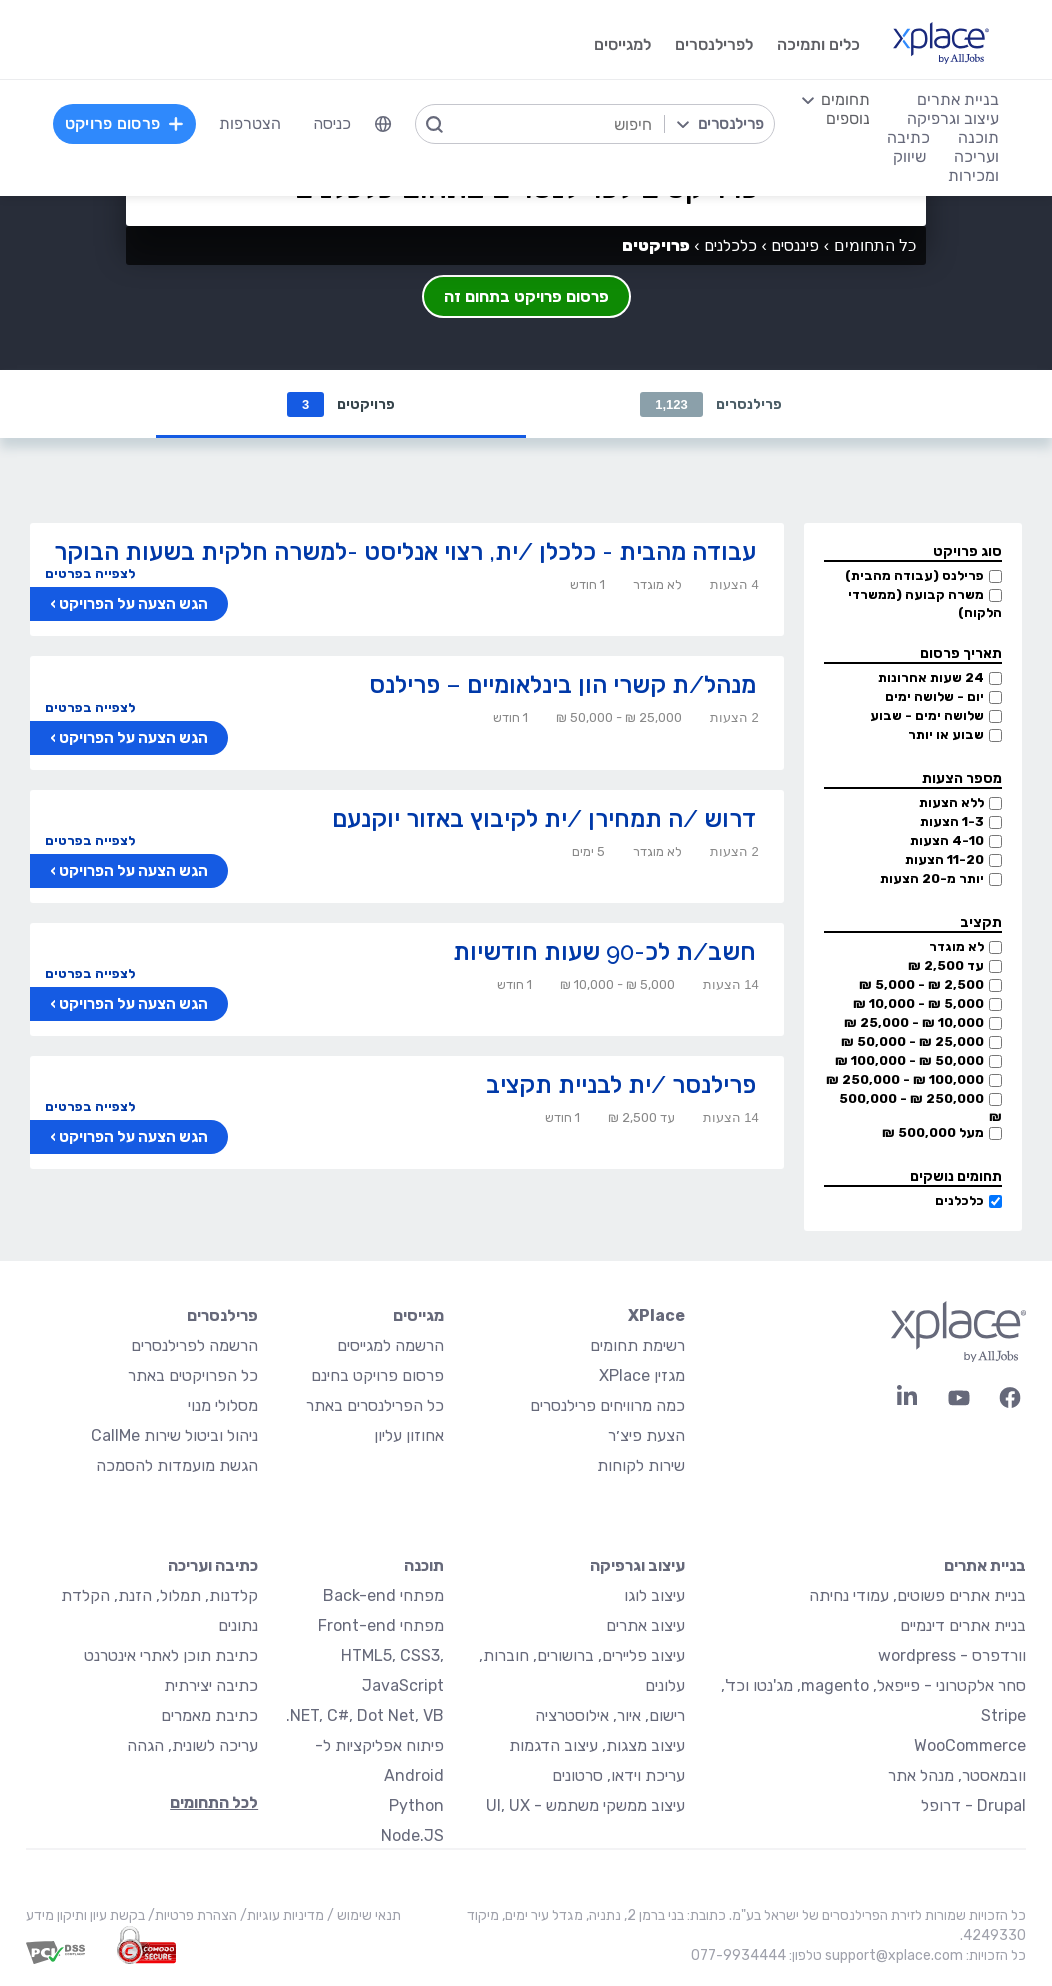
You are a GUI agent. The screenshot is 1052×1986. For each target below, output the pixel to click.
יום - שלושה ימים (934, 696)
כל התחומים (875, 245)
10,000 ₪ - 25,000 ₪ (914, 1022)
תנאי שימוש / (362, 1915)
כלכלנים (959, 1200)
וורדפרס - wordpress (952, 1655)
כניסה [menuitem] (332, 123)
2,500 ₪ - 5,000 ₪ (921, 984)
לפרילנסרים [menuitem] (714, 44)
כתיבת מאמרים (209, 1715)
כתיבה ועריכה (213, 1565)
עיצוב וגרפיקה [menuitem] (953, 118)
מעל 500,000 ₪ (933, 1132)
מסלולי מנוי (223, 1405)
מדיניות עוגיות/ (280, 1915)
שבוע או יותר (946, 734)
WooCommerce (970, 1745)
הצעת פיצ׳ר (646, 1435)
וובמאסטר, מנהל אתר (957, 1775)
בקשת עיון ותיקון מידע (85, 1915)
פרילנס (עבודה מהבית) (914, 575)
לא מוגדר (956, 946)
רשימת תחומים (637, 1345)
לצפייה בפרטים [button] (90, 573)
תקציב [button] (981, 922)
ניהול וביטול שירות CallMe (174, 1435)
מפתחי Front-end (381, 1625)
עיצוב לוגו (654, 1595)
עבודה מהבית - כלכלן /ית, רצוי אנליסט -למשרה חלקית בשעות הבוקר (405, 551)
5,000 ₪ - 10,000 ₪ (918, 1003)
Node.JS (412, 1835)
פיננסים (795, 245)
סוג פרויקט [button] (967, 551)
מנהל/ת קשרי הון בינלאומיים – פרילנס (562, 684)
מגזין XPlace (642, 1375)
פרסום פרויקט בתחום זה (526, 296)
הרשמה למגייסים (390, 1345)
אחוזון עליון (409, 1435)
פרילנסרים (711, 404)
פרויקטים (341, 404)
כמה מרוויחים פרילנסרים (607, 1405)
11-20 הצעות (944, 859)
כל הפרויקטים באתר (193, 1375)
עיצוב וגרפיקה (637, 1565)
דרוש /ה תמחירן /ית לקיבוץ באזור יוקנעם (544, 818)
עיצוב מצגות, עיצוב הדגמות (597, 1745)
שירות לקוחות (641, 1465)
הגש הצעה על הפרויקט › (129, 604)
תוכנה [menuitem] (978, 137)
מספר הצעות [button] (962, 778)
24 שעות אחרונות (931, 677)
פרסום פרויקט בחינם (377, 1375)
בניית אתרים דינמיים (963, 1625)
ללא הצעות (951, 802)
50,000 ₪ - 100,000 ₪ (909, 1060)
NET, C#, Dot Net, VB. (365, 1715)
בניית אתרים (985, 1565)
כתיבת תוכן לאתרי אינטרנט (171, 1655)
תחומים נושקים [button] (956, 1176)
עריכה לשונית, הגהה (192, 1745)
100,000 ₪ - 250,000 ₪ (905, 1079)
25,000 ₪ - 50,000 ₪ (912, 1041)
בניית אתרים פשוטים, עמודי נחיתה (917, 1595)
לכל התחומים (214, 1802)
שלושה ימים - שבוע (927, 715)
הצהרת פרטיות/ (191, 1915)
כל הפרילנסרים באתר (375, 1405)
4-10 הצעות (947, 840)
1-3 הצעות (952, 821)
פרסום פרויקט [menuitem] (125, 123)
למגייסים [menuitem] (622, 44)
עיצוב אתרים (645, 1625)
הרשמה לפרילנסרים (194, 1345)
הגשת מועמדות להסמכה (177, 1465)
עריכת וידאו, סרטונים (618, 1775)
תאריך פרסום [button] (961, 653)
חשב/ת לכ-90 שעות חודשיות (604, 951)
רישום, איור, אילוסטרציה (610, 1715)
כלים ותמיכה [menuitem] (818, 44)
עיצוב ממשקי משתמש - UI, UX (585, 1805)
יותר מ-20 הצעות (932, 878)
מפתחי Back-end (383, 1595)
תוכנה (424, 1565)
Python (416, 1805)
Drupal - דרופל (973, 1805)
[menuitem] (383, 124)
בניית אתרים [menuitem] (958, 99)
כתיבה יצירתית (211, 1685)
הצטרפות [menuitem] (250, 123)
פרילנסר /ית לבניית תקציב (621, 1084)
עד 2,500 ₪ (946, 965)
